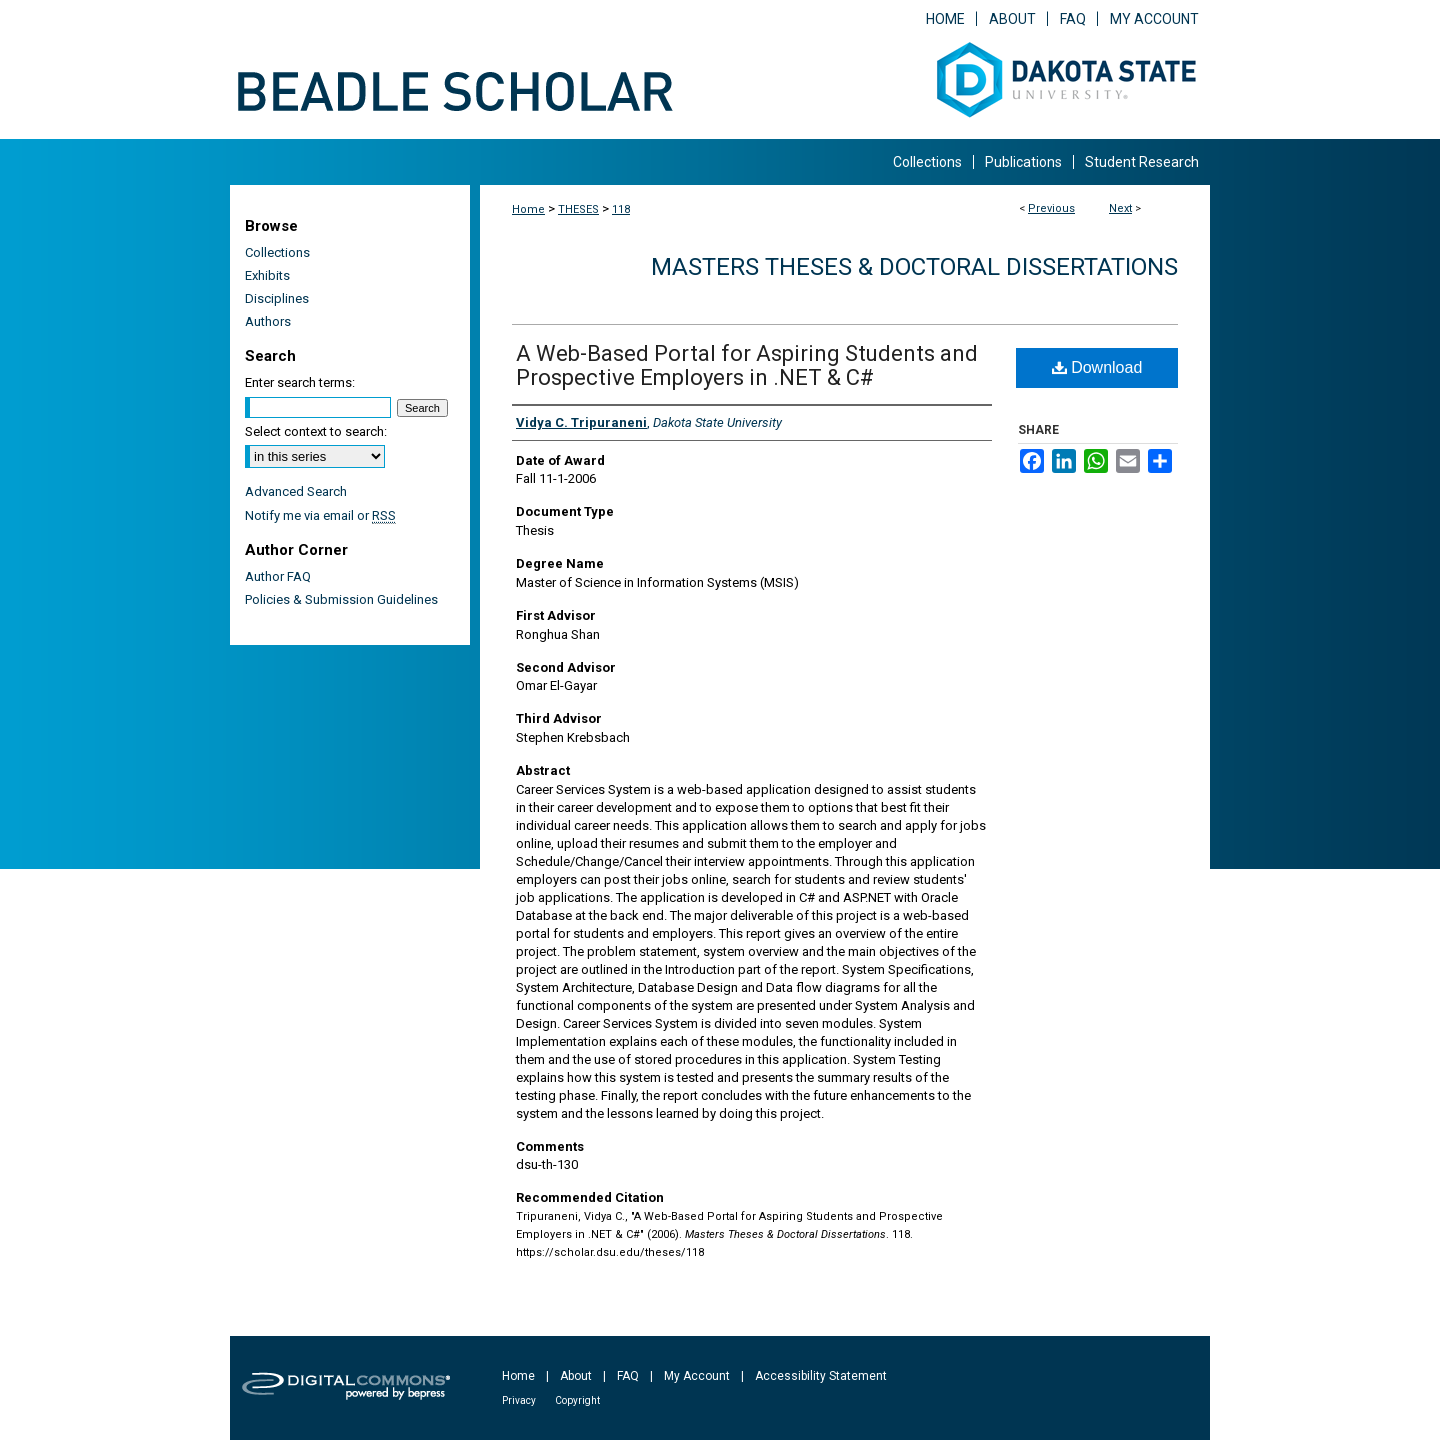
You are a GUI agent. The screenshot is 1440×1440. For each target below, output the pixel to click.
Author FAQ (278, 576)
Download (1097, 367)
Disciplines (277, 298)
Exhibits (267, 275)
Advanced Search (296, 491)
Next (1120, 208)
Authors (268, 321)
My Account (697, 1376)
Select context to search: (316, 431)
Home (528, 209)
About (576, 1376)
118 (621, 209)
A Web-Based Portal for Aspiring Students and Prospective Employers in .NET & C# (747, 365)
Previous (1051, 208)
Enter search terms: (300, 382)
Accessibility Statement (821, 1376)
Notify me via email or (320, 515)
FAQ (628, 1376)
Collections (277, 252)
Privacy (519, 1400)
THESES (578, 209)
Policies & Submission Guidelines (341, 599)
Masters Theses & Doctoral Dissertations (914, 267)
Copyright (577, 1400)
